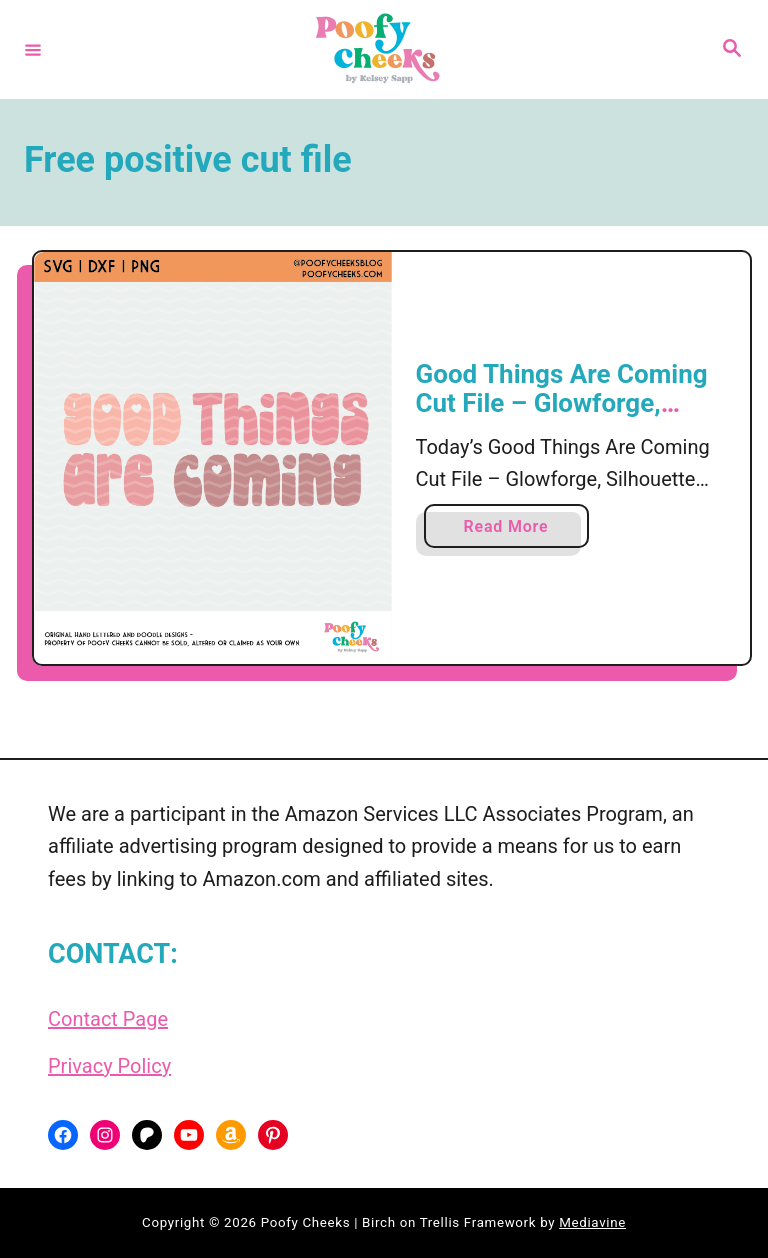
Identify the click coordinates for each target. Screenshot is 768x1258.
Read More (513, 530)
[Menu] (33, 49)
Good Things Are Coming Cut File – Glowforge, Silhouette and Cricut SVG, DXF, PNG (570, 418)
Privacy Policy (109, 1066)
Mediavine (592, 1222)
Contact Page (108, 1019)
